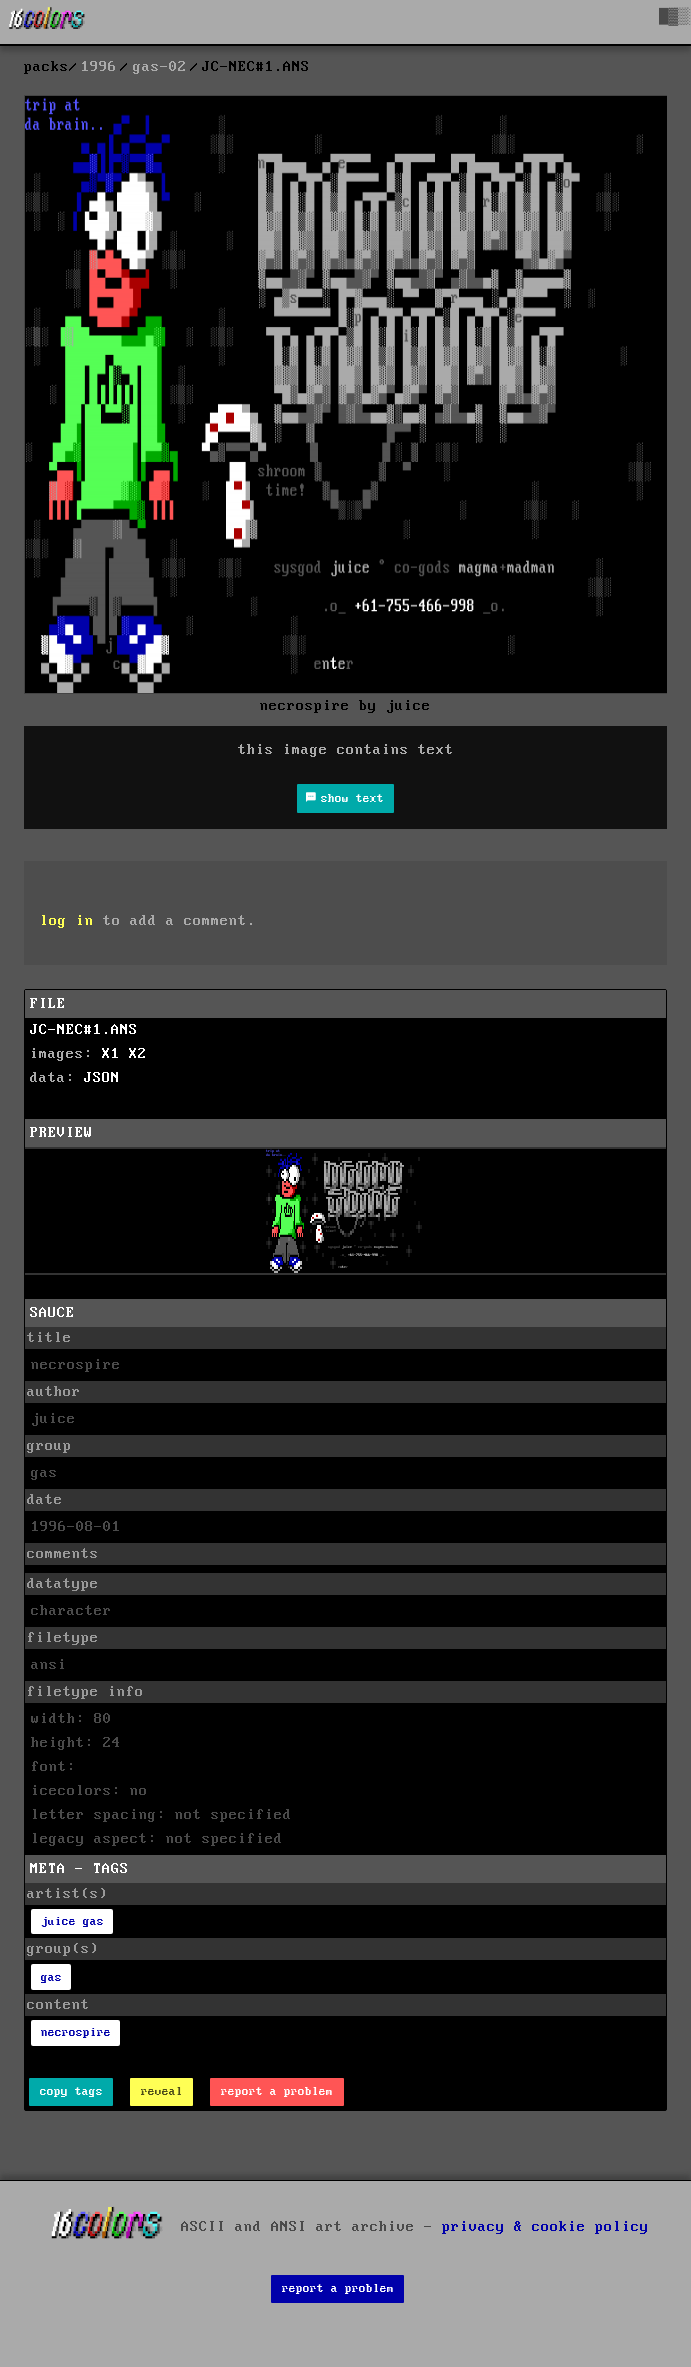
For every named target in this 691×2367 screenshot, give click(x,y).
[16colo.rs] (47, 22)
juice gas (72, 1921)
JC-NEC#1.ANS (84, 1030)
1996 (99, 67)
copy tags (71, 2091)
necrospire (76, 2032)
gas (51, 1977)
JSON (102, 1078)
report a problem (277, 2091)
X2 (138, 1054)
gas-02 (160, 67)
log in (67, 921)
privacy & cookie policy (545, 2227)
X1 (111, 1054)
